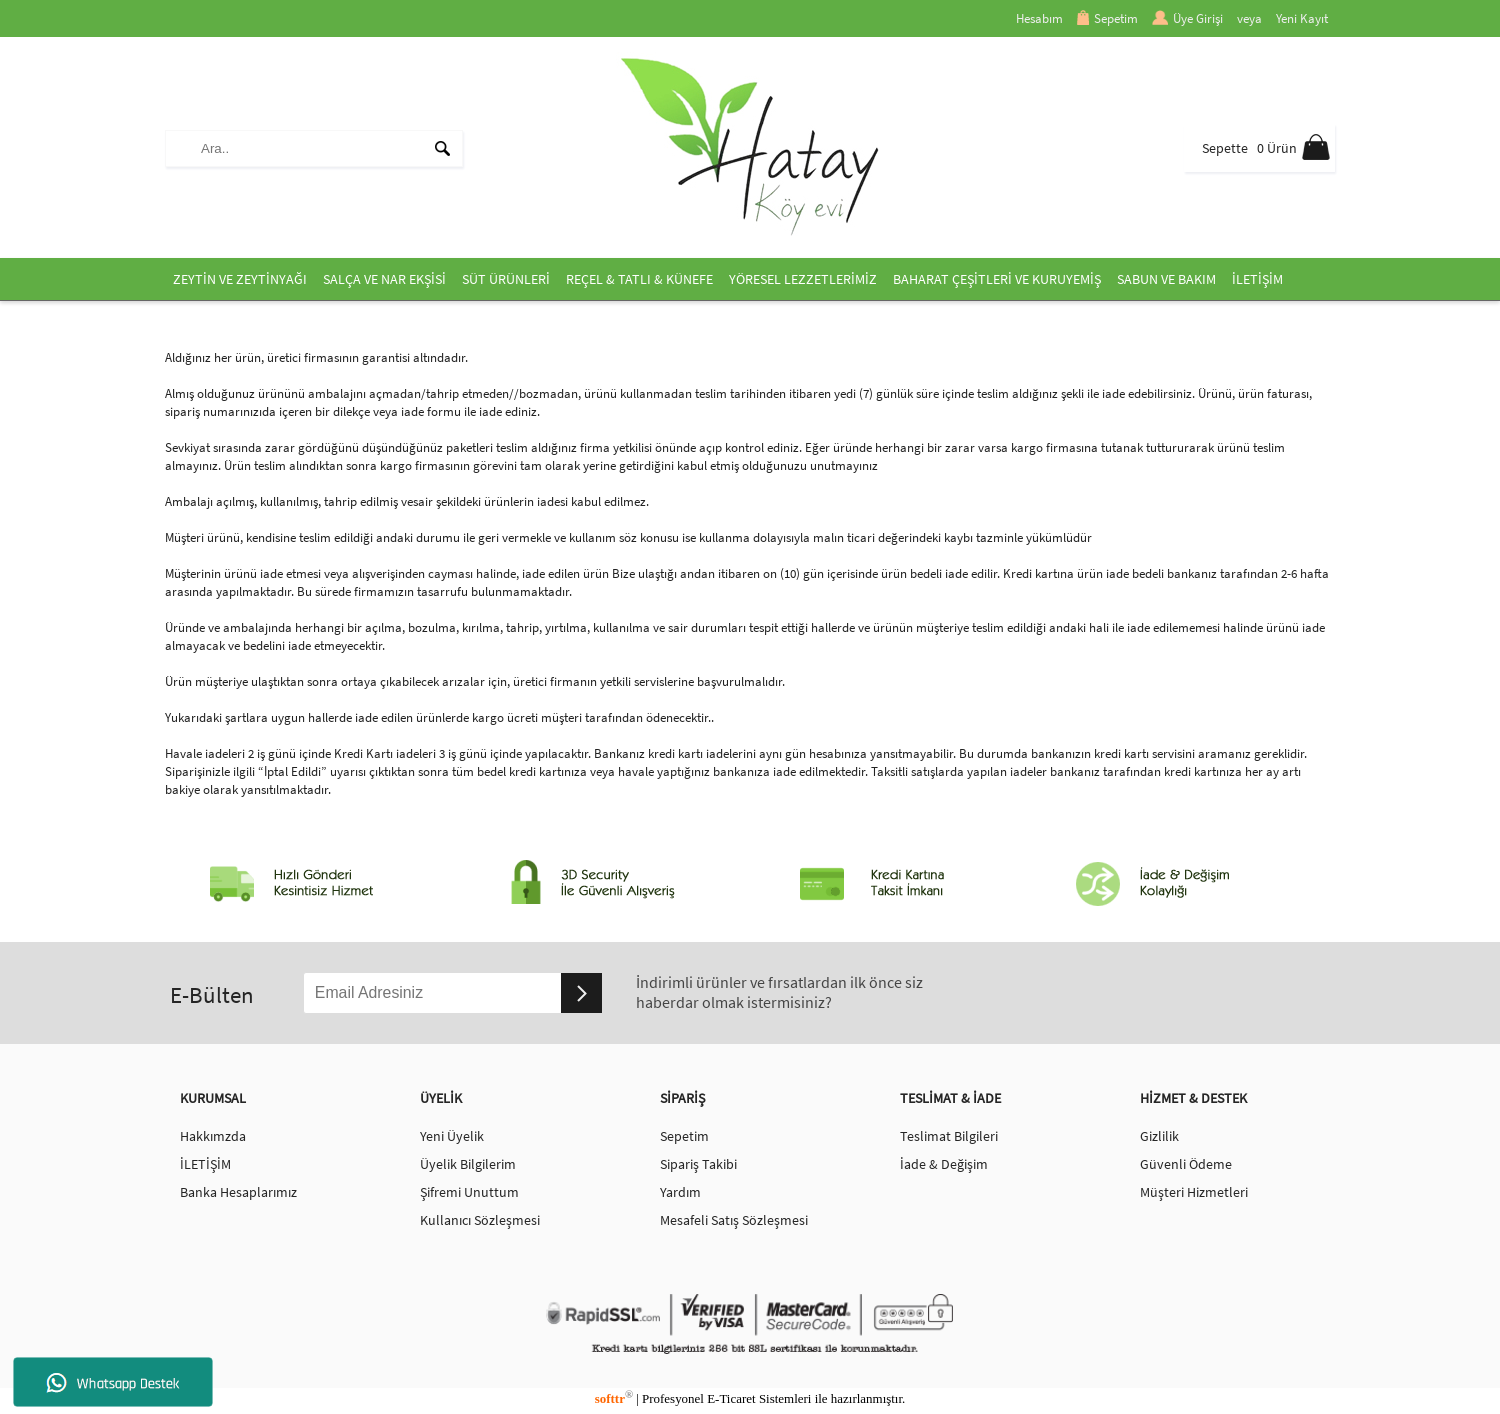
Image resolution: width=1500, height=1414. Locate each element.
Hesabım (1039, 18)
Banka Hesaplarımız (238, 1192)
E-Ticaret (731, 1398)
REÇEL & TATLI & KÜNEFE (639, 279)
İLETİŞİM (1257, 279)
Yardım (680, 1192)
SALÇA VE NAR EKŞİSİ (384, 279)
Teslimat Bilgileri (949, 1136)
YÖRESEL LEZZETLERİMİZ (803, 279)
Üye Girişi (1187, 18)
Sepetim (1107, 18)
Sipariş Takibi (698, 1164)
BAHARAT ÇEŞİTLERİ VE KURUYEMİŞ (997, 279)
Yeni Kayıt (1302, 18)
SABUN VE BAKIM (1166, 279)
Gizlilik (1159, 1136)
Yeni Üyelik (452, 1136)
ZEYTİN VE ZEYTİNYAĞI (240, 279)
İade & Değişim (944, 1164)
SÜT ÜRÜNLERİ (506, 279)
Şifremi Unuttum (469, 1192)
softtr (614, 1398)
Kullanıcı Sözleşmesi (480, 1220)
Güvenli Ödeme (1186, 1164)
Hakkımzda (213, 1136)
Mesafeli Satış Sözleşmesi (734, 1220)
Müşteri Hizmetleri (1194, 1192)
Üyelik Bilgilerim (468, 1164)
